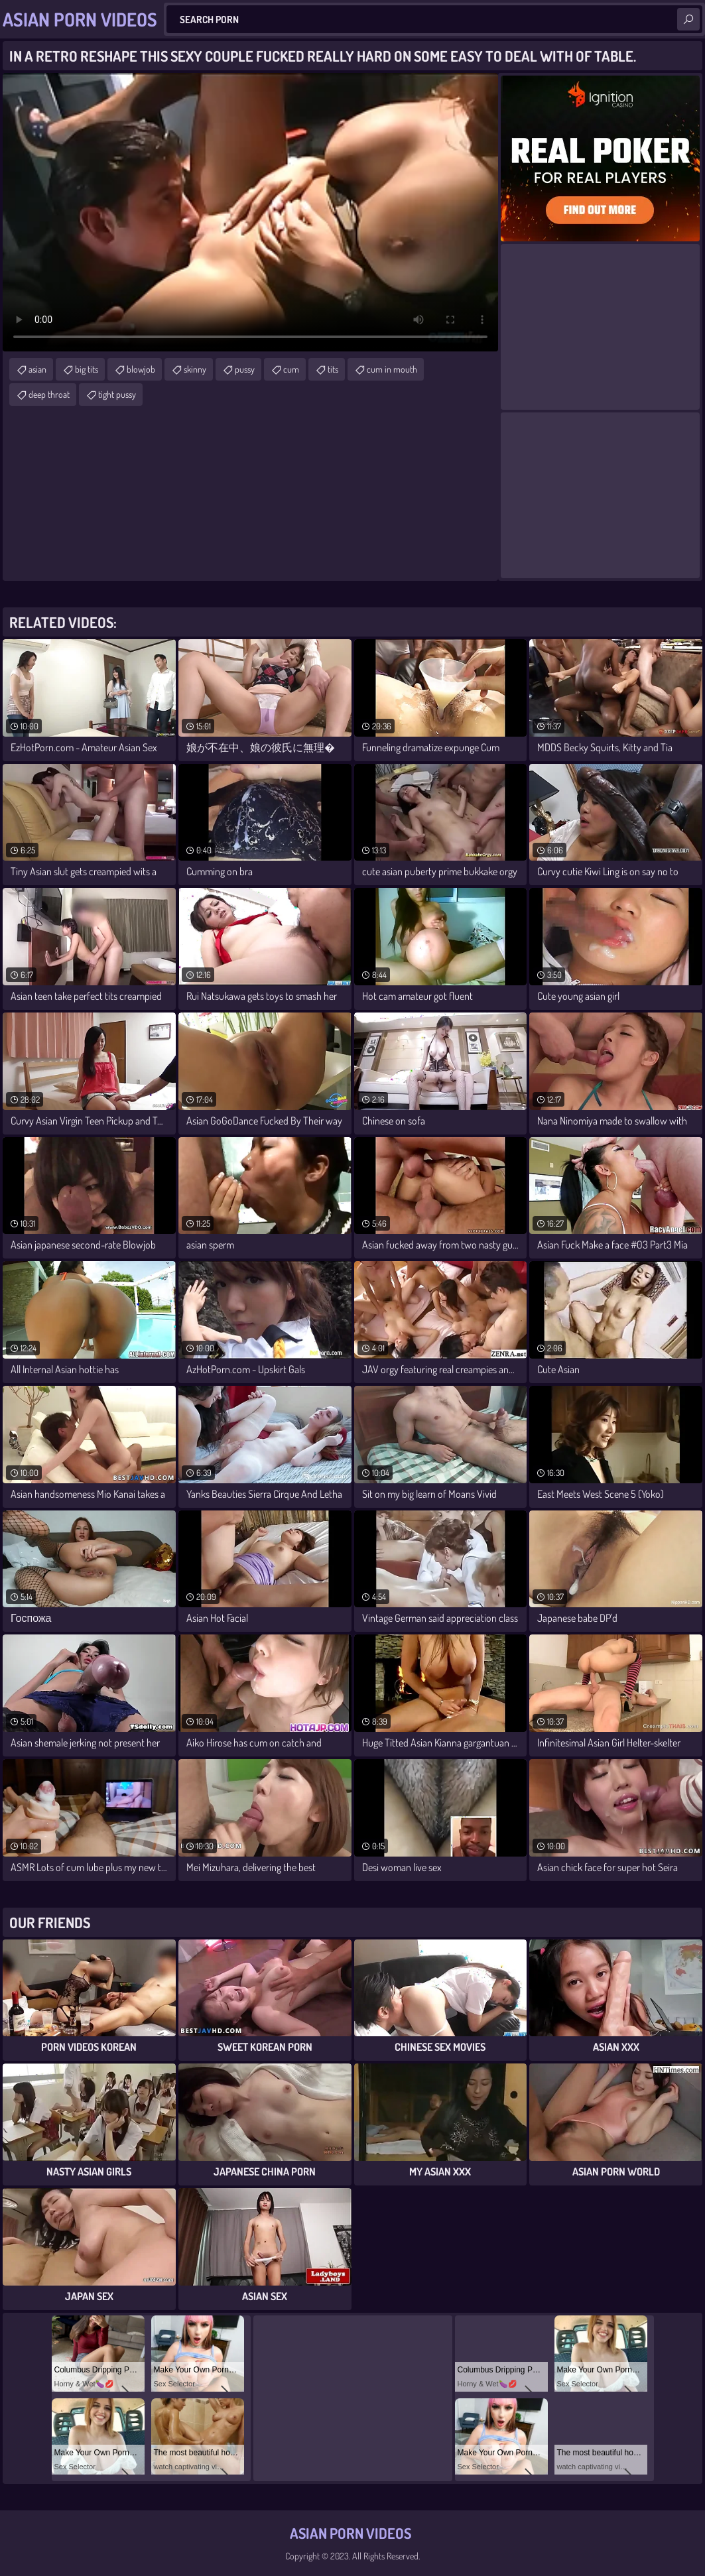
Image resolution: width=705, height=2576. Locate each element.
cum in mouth (392, 369)
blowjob (141, 369)
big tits (86, 369)
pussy (245, 369)
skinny (195, 369)
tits (333, 369)
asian (37, 369)
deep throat (49, 394)
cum (291, 369)
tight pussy (117, 394)
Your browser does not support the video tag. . (250, 212)
